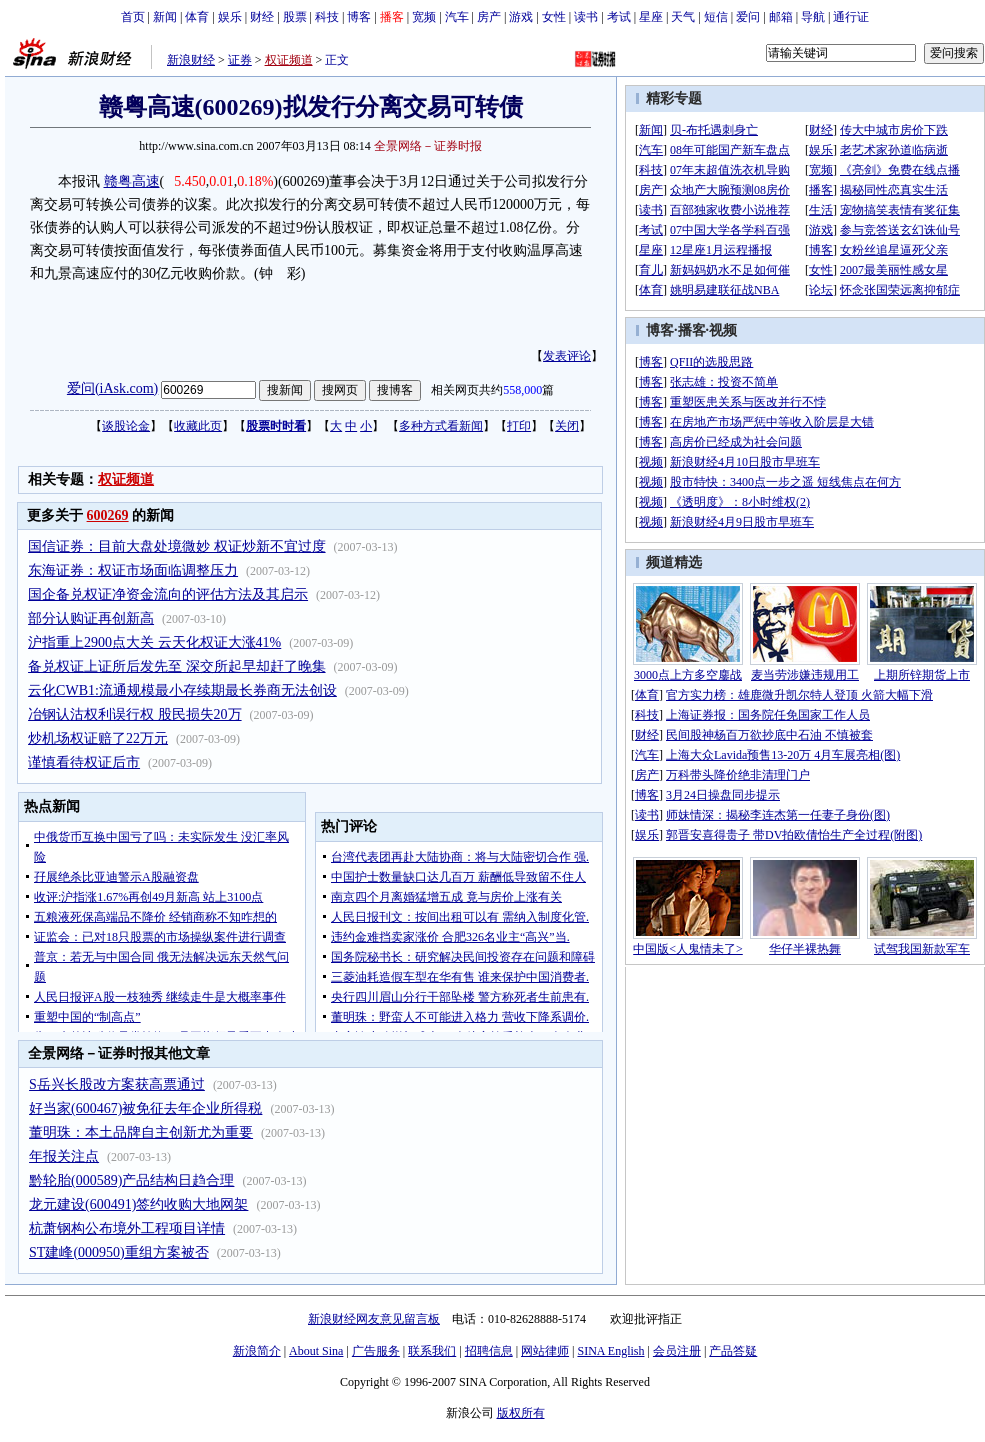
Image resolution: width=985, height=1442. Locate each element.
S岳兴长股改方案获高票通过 (117, 1084)
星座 (651, 17)
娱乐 (230, 17)
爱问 (748, 17)
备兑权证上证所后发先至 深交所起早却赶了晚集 (177, 666)
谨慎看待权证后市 (84, 762)
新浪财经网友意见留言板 (374, 1319)
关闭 (567, 426)
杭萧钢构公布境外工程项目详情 (127, 1228)
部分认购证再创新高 (91, 618)
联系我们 (432, 1351)
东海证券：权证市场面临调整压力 (133, 570)
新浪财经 (191, 60)
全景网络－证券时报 (428, 146)
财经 (262, 17)
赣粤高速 (132, 181)
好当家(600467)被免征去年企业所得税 (145, 1108)
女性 (554, 17)
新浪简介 (257, 1351)
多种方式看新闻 (441, 426)
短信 (716, 17)
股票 (295, 17)
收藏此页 (198, 426)
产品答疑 (733, 1351)
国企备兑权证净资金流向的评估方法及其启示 (168, 594)
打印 (519, 426)
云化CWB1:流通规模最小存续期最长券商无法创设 (182, 690)
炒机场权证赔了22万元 (98, 738)
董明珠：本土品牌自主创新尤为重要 (141, 1132)
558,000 (522, 390)
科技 (327, 17)
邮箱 (781, 17)
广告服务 (376, 1351)
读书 (586, 17)
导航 (813, 17)
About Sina (316, 1351)
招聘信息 (489, 1351)
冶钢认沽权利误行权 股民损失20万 (135, 714)
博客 (359, 17)
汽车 (457, 17)
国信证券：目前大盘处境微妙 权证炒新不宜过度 (177, 546)
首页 (133, 17)
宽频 (424, 17)
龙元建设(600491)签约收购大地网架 (138, 1204)
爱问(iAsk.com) (112, 388)
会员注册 (677, 1351)
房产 (489, 17)
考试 (619, 17)
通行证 (851, 17)
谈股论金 (126, 426)
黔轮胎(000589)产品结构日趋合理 (131, 1180)
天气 (683, 17)
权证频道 (289, 60)
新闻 (165, 17)
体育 (197, 17)
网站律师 (545, 1351)
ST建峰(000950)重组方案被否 (119, 1252)
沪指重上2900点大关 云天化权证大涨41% (154, 642)
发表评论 (567, 356)
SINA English (610, 1351)
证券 (240, 60)
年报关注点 (64, 1156)
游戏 (521, 17)
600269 (108, 515)
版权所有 (521, 1413)
